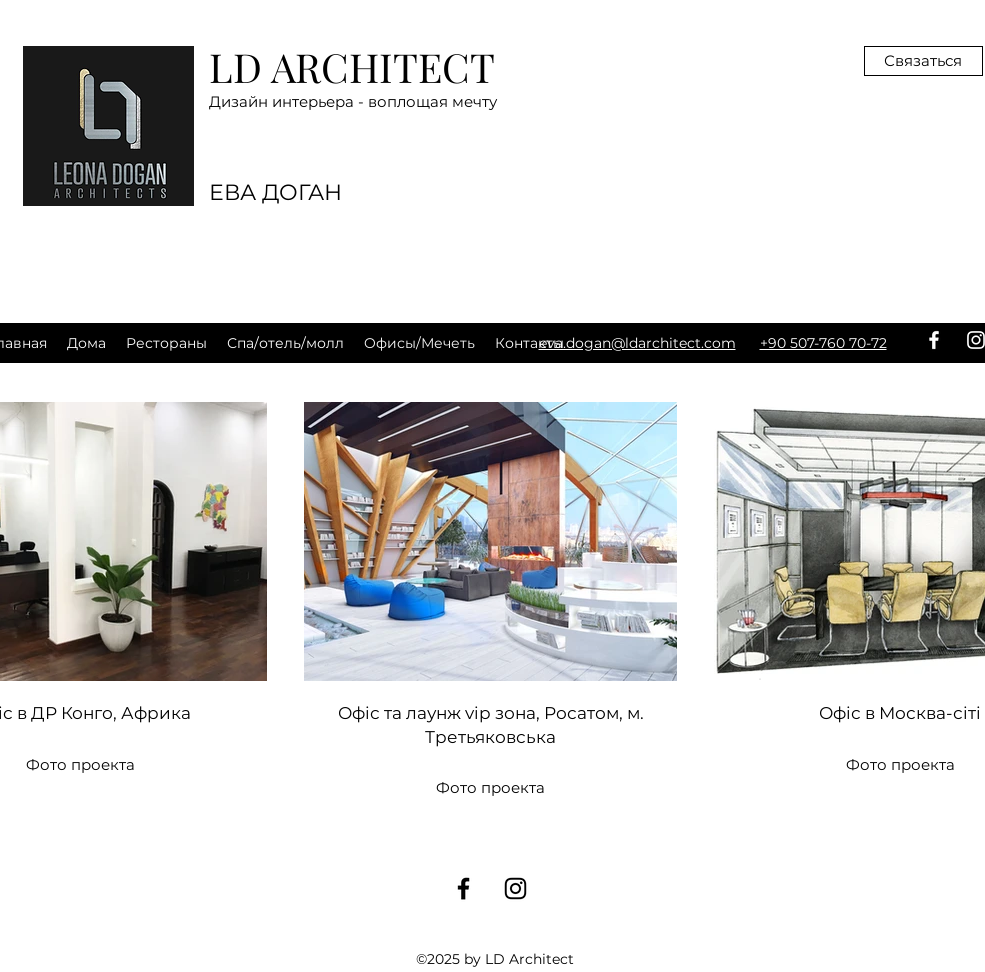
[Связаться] (923, 61)
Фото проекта (490, 787)
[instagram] (515, 888)
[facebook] (934, 340)
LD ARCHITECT (352, 66)
